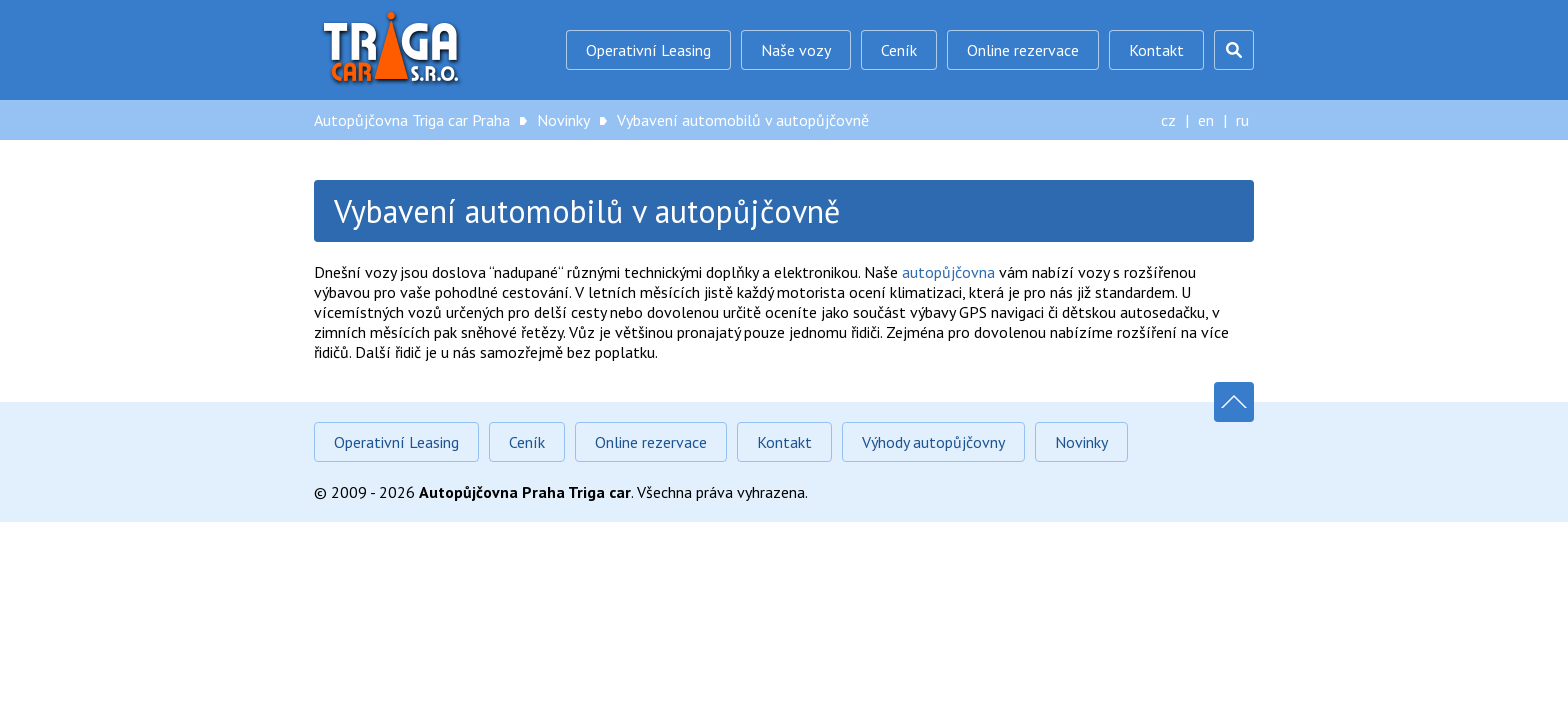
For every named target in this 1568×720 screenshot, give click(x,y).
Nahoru (1234, 402)
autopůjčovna (948, 272)
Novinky (563, 120)
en (1206, 120)
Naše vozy (796, 50)
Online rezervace (1023, 50)
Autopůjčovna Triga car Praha (394, 50)
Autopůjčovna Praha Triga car (525, 492)
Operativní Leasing (648, 50)
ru (1242, 120)
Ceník (899, 50)
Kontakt (1156, 50)
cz (1168, 120)
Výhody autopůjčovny (933, 442)
